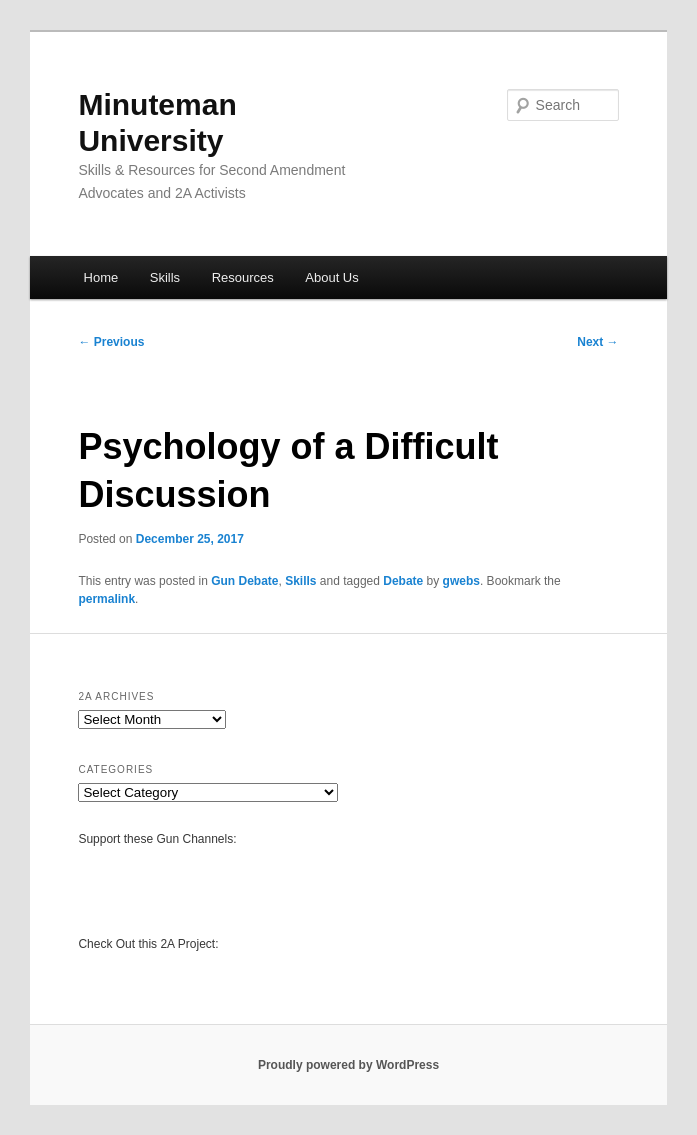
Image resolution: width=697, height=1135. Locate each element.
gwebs (461, 581)
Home (101, 277)
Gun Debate (244, 581)
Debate (403, 581)
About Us (331, 277)
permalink (106, 599)
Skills (165, 277)
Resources (243, 277)
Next (597, 342)
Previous (111, 342)
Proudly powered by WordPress (348, 1065)
